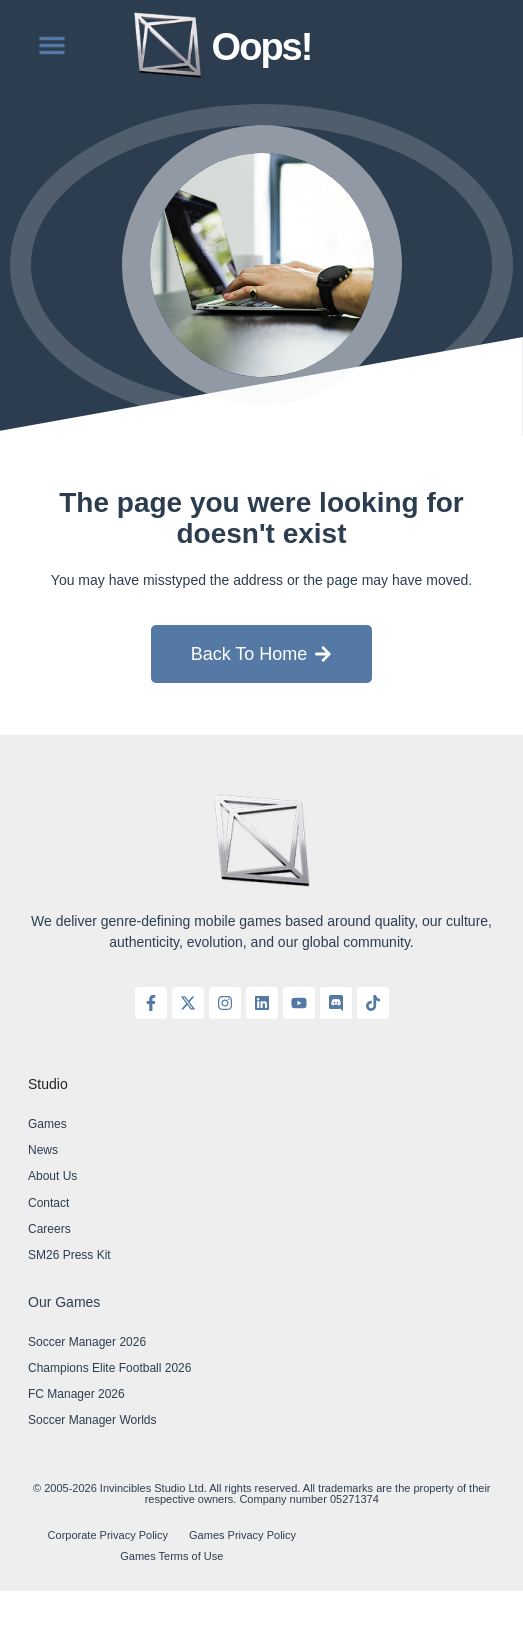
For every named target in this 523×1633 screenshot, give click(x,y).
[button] (52, 45)
